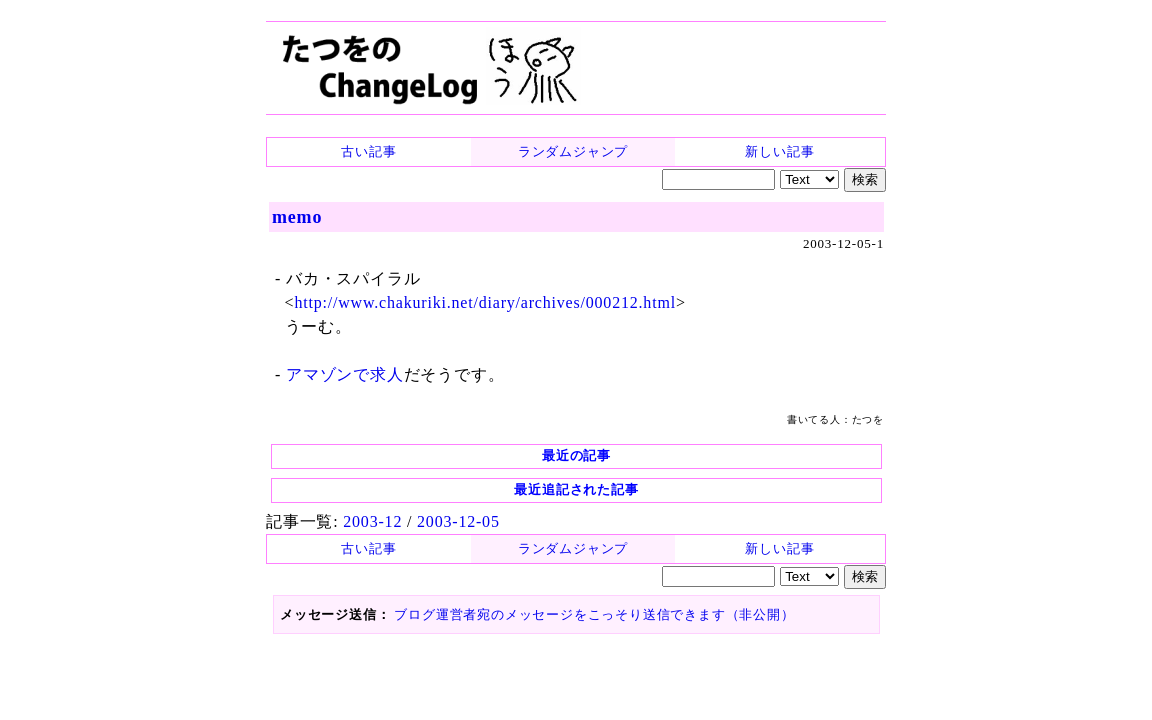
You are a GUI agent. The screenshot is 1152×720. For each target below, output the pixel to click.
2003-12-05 (458, 521)
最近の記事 (576, 455)
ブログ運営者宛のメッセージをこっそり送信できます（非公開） (594, 614)
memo (297, 217)
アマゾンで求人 (345, 374)
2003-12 (372, 521)
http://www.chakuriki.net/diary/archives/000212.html (484, 302)
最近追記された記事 (576, 489)
